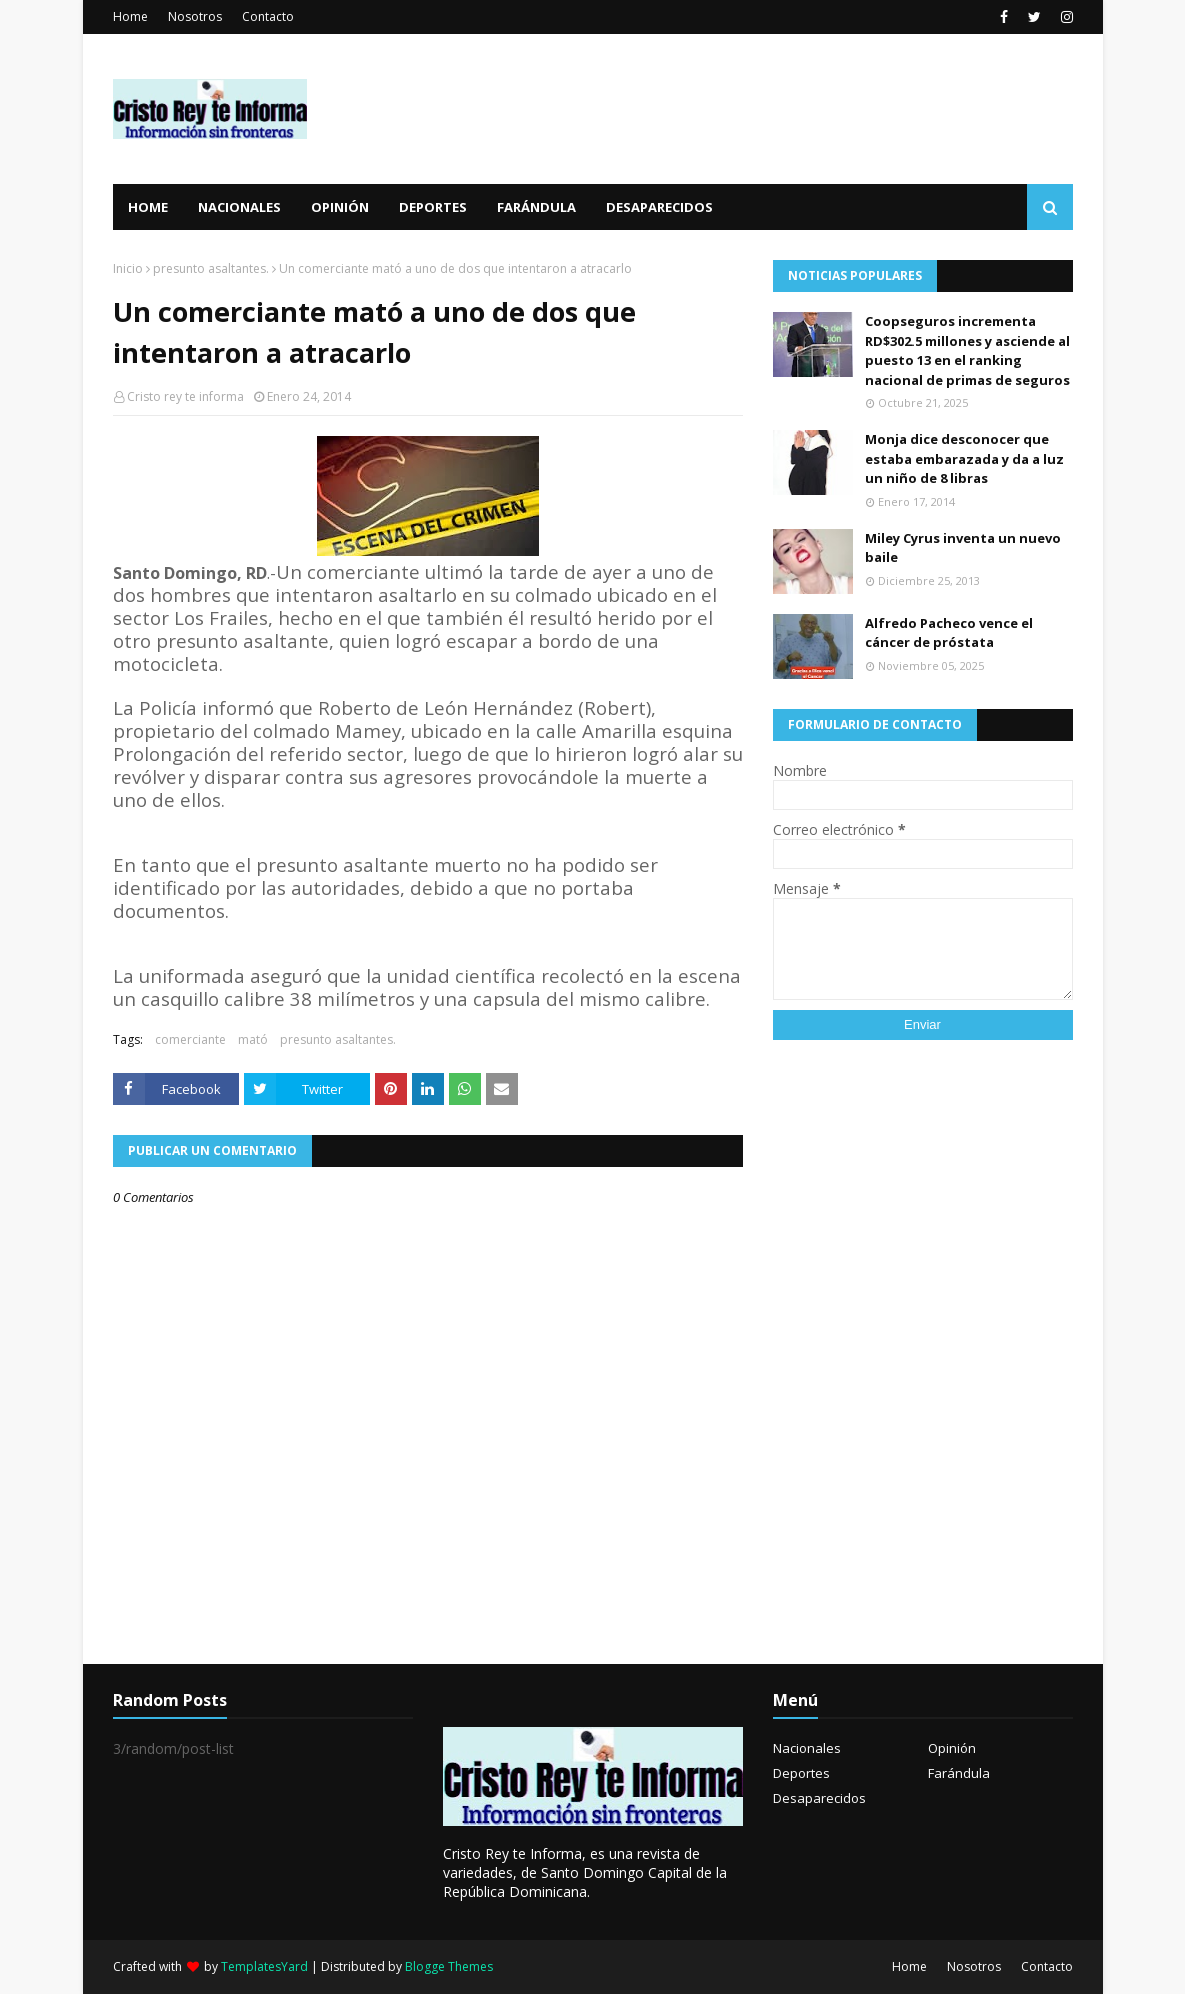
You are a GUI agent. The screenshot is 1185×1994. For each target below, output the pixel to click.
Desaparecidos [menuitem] (659, 207)
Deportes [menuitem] (433, 207)
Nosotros (195, 16)
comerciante (190, 1039)
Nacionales (807, 1748)
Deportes (801, 1773)
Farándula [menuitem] (536, 207)
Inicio (128, 268)
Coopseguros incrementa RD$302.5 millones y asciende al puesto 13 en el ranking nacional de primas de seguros (967, 350)
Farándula (959, 1773)
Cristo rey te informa (185, 396)
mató (253, 1039)
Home (130, 16)
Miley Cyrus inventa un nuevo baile (963, 548)
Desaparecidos (819, 1798)
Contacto (268, 16)
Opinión (952, 1748)
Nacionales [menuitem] (239, 207)
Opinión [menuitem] (340, 207)
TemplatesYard (264, 1966)
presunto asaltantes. (211, 268)
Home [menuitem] (148, 207)
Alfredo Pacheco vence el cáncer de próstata (949, 633)
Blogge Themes (449, 1966)
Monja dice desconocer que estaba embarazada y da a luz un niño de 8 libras (964, 458)
